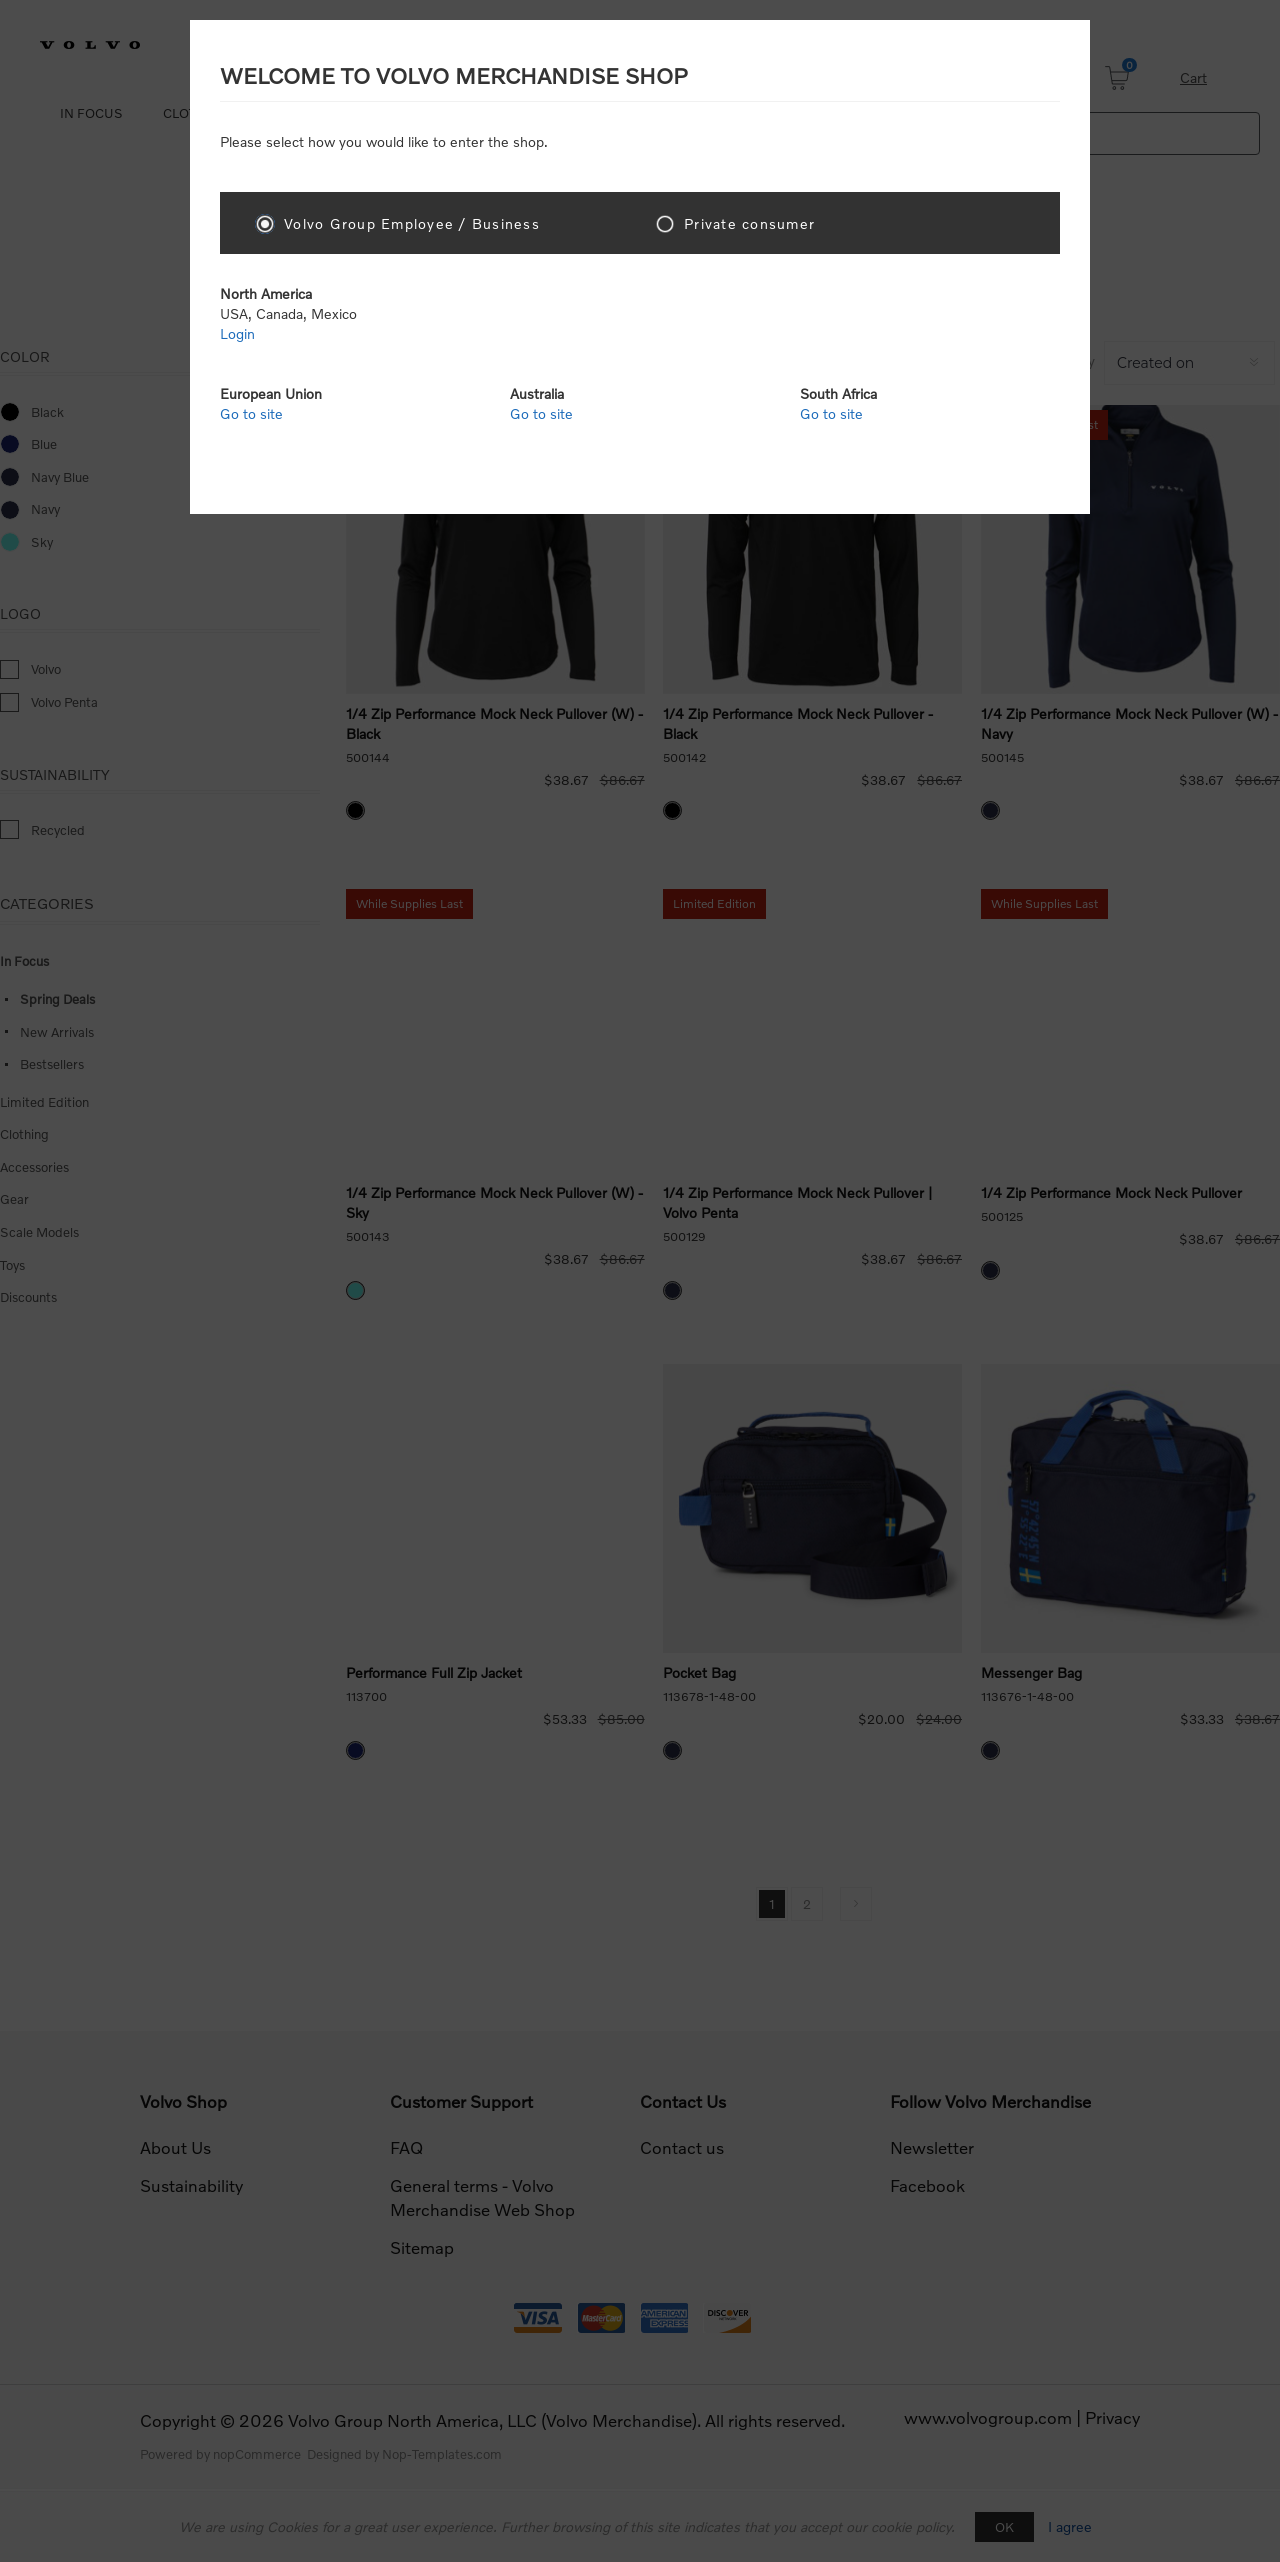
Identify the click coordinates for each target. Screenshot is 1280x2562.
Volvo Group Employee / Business (412, 223)
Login (237, 333)
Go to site (251, 413)
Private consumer (749, 223)
